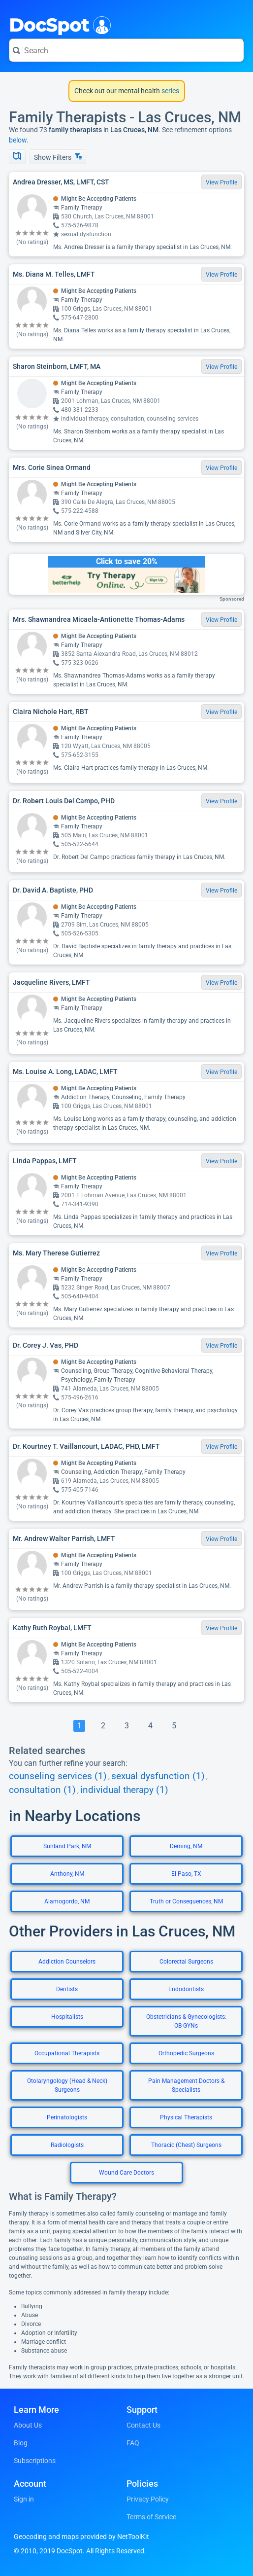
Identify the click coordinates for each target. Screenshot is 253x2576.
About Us (28, 2425)
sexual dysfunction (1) (158, 1776)
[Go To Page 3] (126, 1726)
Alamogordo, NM (67, 1901)
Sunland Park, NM (67, 1846)
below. (19, 140)
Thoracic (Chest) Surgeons (186, 2145)
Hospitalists (67, 2016)
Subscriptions (35, 2461)
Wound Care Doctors (126, 2172)
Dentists (67, 1989)
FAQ (132, 2443)
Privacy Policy (147, 2499)
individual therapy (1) (124, 1790)
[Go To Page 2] (103, 1726)
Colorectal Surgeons (186, 1961)
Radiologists (67, 2145)
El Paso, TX (186, 1873)
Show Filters (58, 157)
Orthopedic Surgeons (186, 2053)
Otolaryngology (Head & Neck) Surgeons (67, 2085)
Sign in (24, 2499)
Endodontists (186, 1989)
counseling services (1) (58, 1776)
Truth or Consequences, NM (186, 1901)
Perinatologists (67, 2117)
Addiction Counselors (66, 1961)
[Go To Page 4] (150, 1726)
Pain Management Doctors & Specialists (186, 2085)
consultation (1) (42, 1790)
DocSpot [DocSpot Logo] (58, 24)
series (169, 91)
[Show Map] (17, 156)
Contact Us (143, 2425)
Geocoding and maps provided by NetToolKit (81, 2536)
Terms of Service (151, 2517)
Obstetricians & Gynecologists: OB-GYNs (186, 2021)
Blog (21, 2443)
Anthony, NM (67, 1873)
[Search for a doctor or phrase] (126, 50)
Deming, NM (186, 1846)
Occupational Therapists (66, 2053)
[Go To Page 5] (174, 1726)
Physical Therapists (186, 2117)
